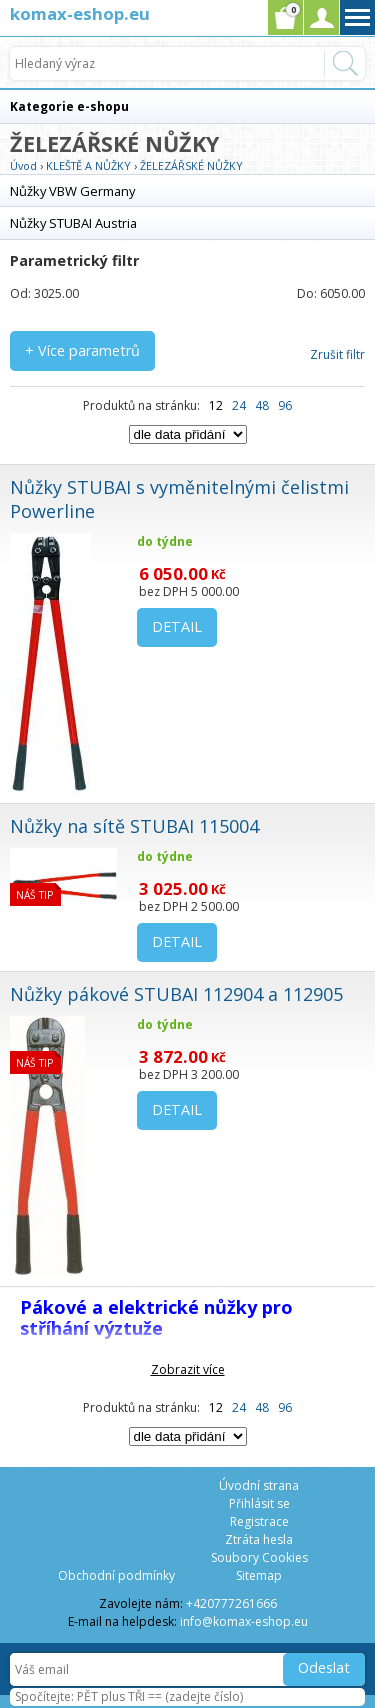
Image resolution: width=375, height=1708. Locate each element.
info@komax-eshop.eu (244, 1621)
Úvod (23, 165)
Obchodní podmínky (116, 1575)
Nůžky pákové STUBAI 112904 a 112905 (176, 994)
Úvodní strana (259, 1485)
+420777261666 (231, 1603)
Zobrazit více (188, 1369)
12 (216, 405)
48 (262, 405)
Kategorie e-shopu (69, 106)
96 (285, 405)
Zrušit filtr (337, 354)
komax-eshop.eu (80, 13)
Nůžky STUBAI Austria (73, 223)
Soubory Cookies (259, 1557)
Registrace (259, 1521)
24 (239, 405)
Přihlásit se (259, 1503)
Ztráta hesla (259, 1539)
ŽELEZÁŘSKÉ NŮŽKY (191, 165)
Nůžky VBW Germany (72, 191)
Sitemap (259, 1575)
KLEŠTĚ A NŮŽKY (88, 165)
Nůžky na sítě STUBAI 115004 (134, 826)
